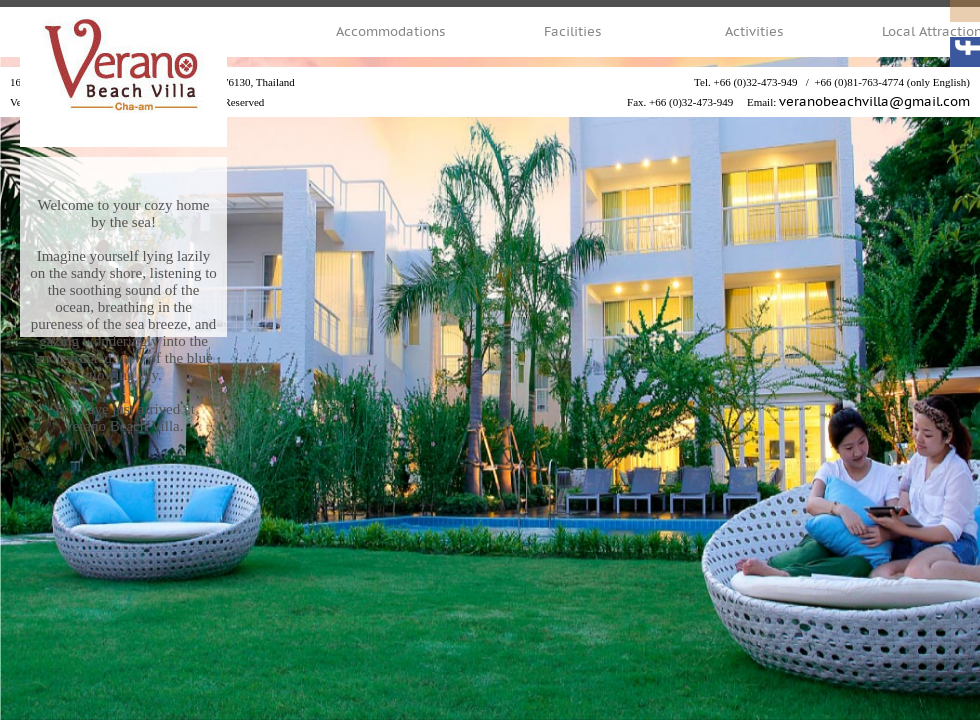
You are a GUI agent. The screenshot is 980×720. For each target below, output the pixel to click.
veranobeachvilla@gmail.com (874, 102)
